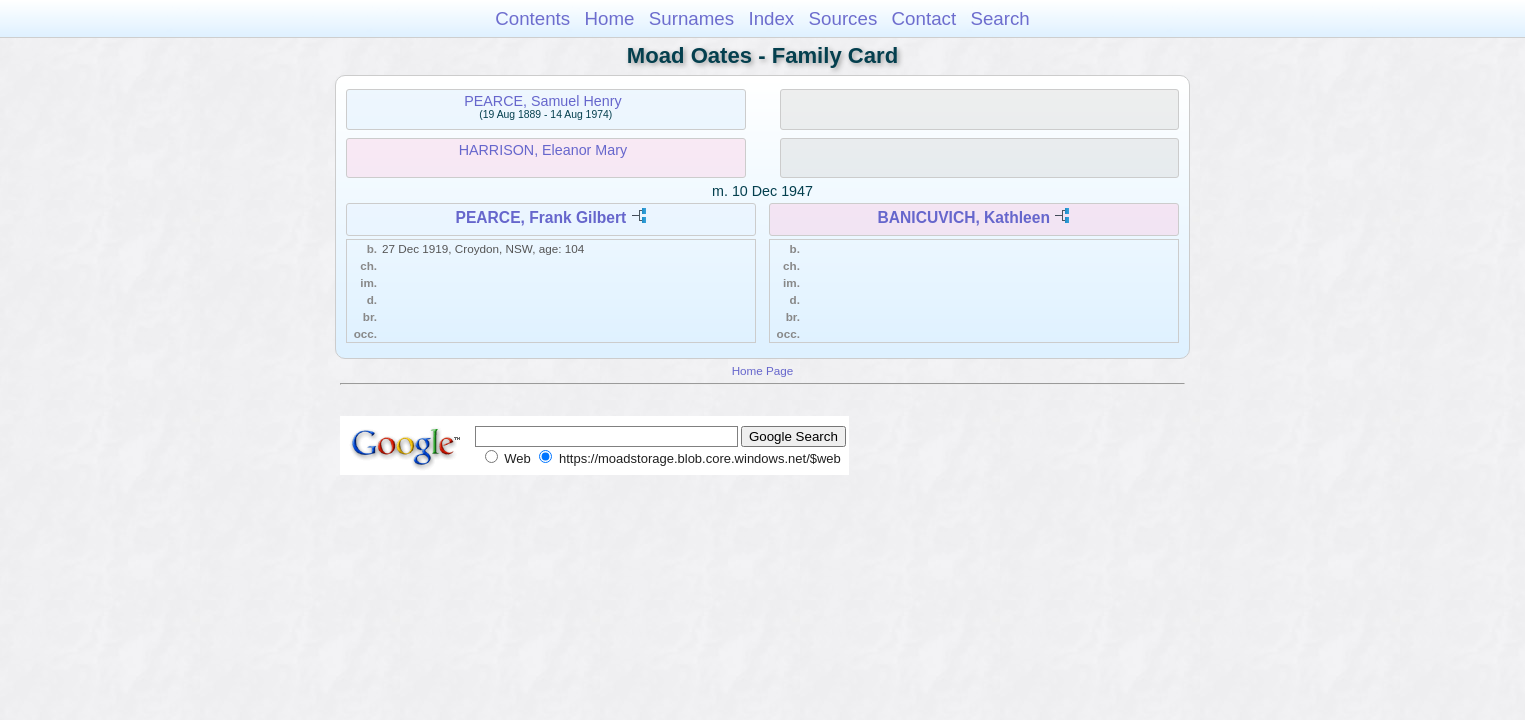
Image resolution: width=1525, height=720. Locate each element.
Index (771, 18)
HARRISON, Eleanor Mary (543, 150)
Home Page (763, 370)
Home (609, 18)
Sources (843, 18)
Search (999, 18)
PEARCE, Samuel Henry (542, 101)
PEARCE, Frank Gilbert (541, 217)
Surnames (691, 18)
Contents (532, 18)
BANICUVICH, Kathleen (964, 217)
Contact (924, 18)
